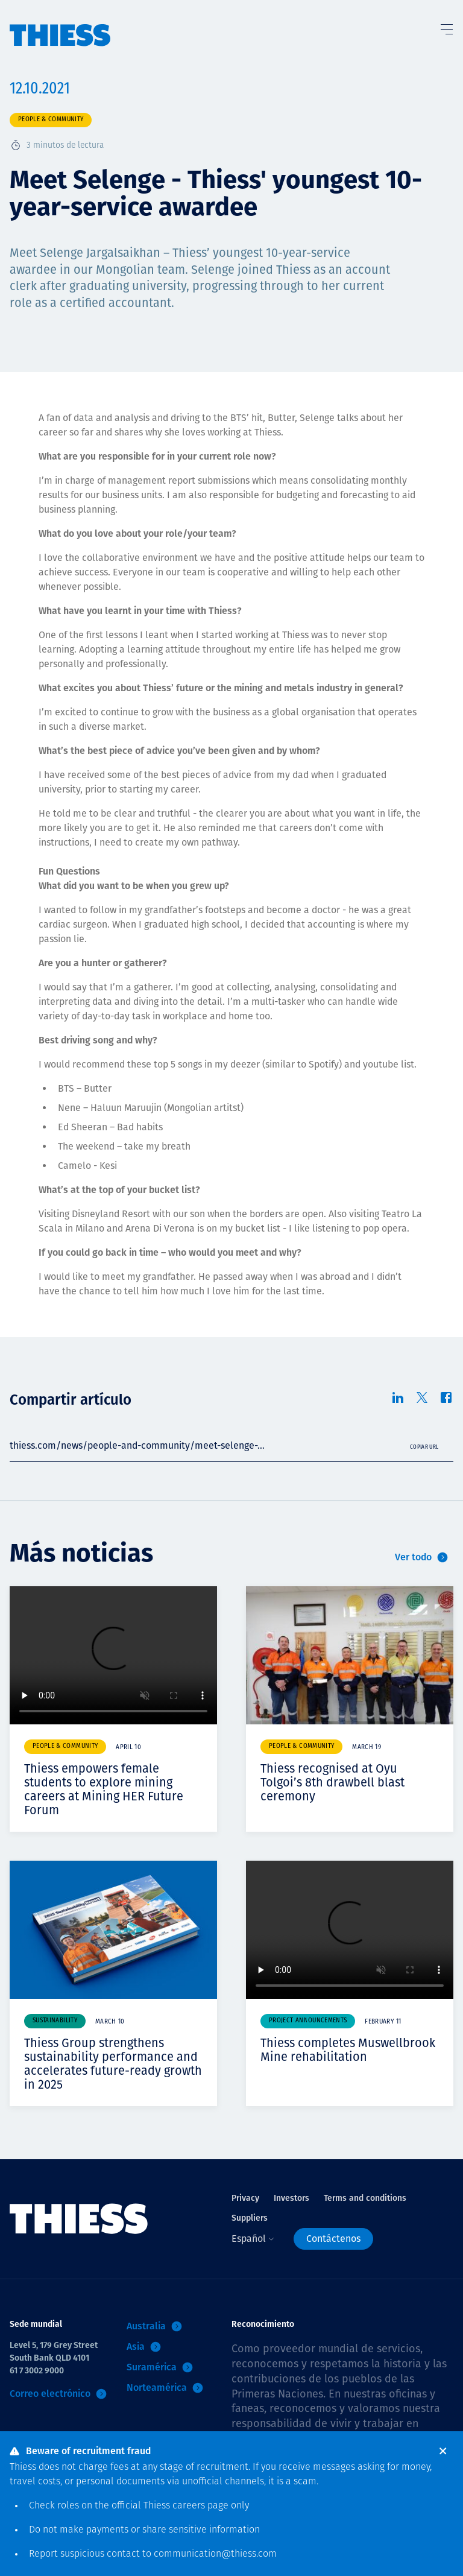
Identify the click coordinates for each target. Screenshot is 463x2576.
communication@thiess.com (215, 2554)
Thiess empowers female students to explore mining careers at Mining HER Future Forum (103, 1789)
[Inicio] (60, 23)
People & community (50, 119)
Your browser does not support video (113, 1655)
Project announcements (308, 2020)
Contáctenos (333, 2238)
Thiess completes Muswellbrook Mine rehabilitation (347, 2050)
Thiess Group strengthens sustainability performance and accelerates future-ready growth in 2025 (113, 2064)
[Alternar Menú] (446, 26)
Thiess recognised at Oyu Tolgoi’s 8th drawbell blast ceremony (332, 1782)
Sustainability (55, 2020)
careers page (200, 2506)
